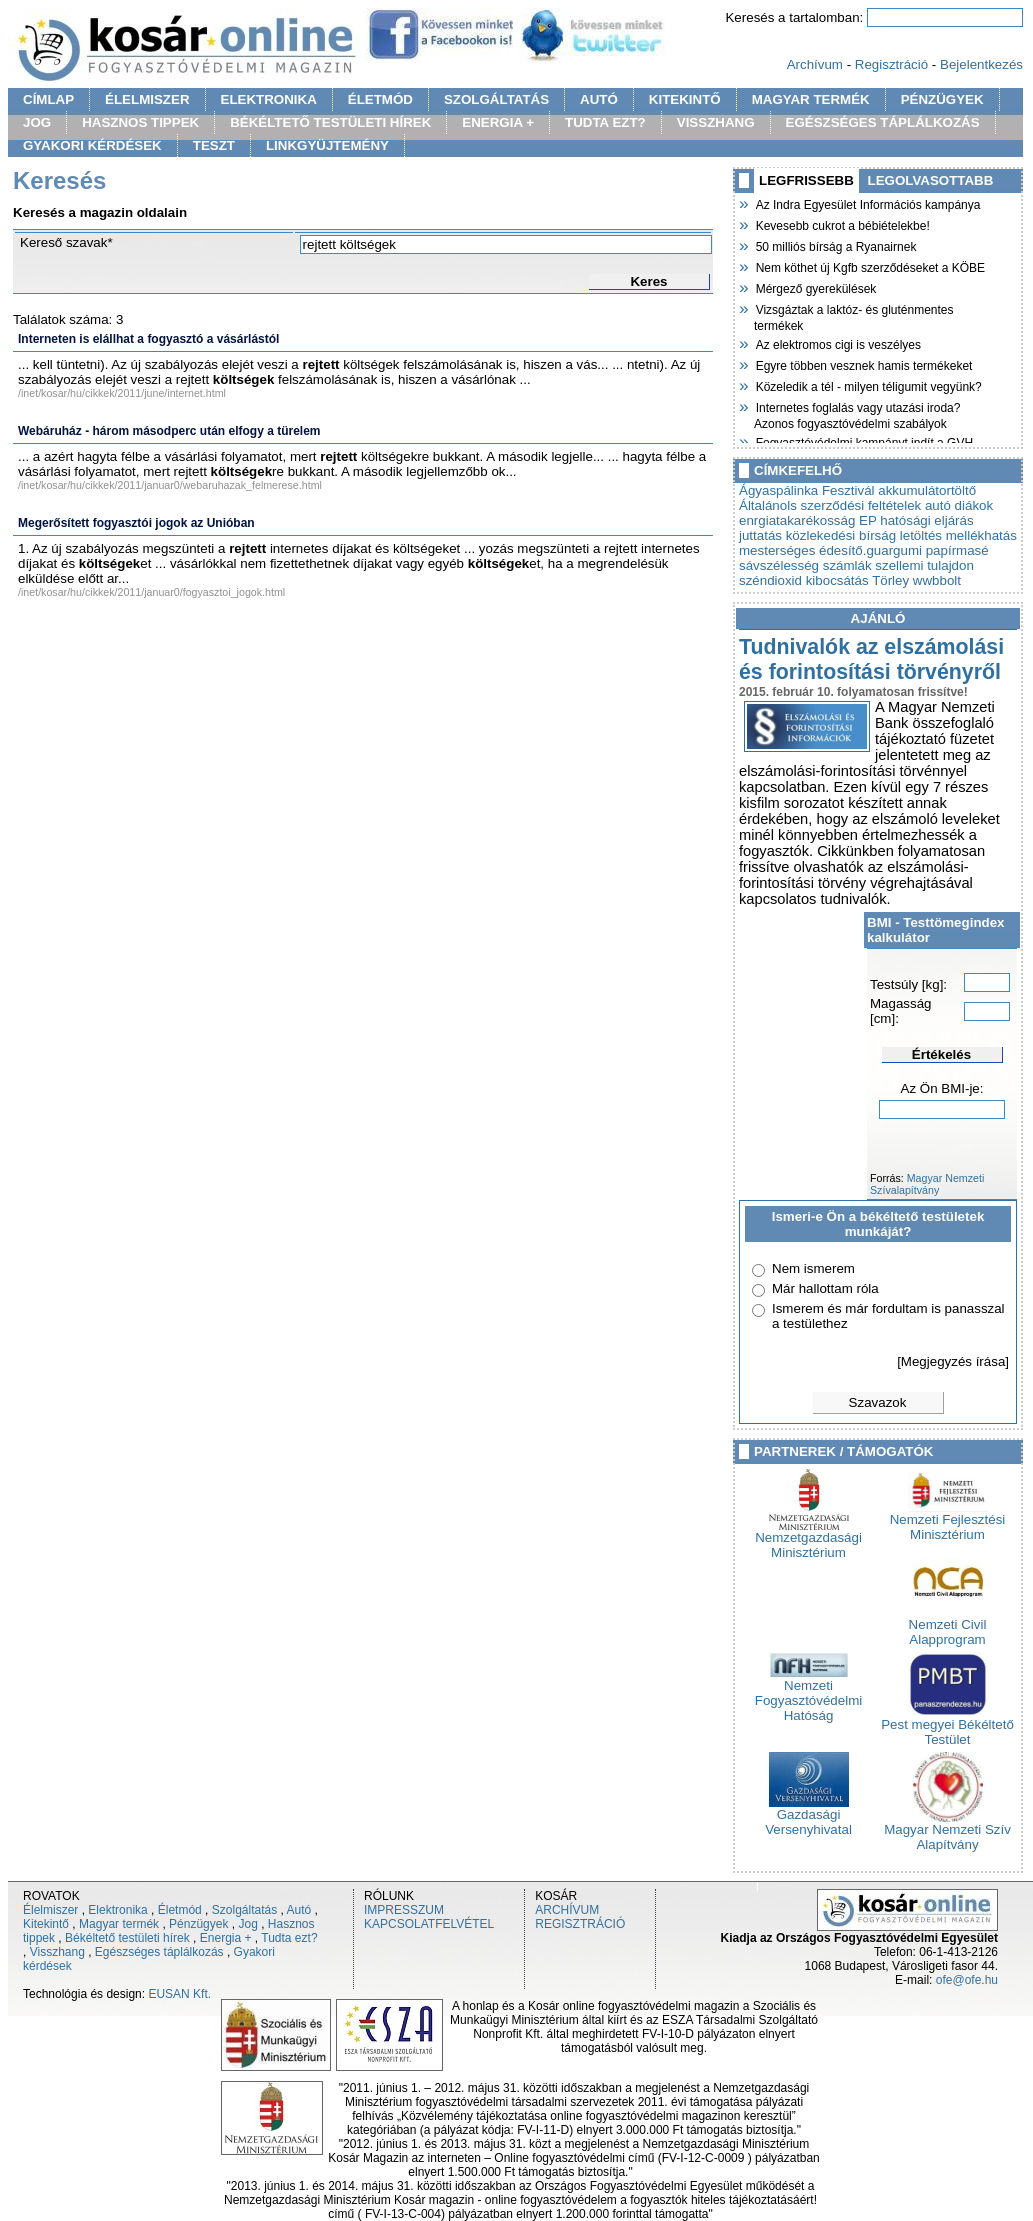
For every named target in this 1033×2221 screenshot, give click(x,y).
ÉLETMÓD (380, 99)
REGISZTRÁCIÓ (580, 1924)
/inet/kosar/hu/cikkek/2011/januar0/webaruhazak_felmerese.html (170, 485)
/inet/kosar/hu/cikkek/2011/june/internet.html (122, 393)
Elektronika (117, 1910)
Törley (890, 580)
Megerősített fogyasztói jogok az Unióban (136, 523)
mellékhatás (981, 535)
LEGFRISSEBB (806, 180)
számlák (847, 565)
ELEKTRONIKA (269, 99)
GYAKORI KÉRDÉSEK (92, 145)
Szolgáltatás (244, 1910)
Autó (299, 1910)
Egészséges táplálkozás (159, 1952)
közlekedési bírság (841, 535)
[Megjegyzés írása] (953, 1361)
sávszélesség (779, 565)
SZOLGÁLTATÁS (496, 99)
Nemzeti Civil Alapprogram (948, 1626)
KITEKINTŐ (685, 99)
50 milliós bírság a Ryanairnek (835, 245)
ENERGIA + (498, 122)
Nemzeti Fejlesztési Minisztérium (948, 1521)
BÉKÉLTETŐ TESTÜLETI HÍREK (330, 122)
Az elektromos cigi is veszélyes (837, 343)
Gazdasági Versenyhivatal (808, 1816)
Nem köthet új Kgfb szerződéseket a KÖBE (869, 266)
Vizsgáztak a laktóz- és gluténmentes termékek (854, 315)
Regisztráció (891, 64)
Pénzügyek (198, 1924)
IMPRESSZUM (404, 1910)
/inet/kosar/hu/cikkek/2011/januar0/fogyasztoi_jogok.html (151, 592)
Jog (247, 1924)
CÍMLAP (48, 99)
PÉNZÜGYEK (942, 99)
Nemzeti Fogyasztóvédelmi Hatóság (808, 1694)
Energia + (226, 1938)
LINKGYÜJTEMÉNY (327, 145)
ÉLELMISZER (147, 99)
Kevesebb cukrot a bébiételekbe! (842, 224)
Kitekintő (46, 1924)
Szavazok (878, 1402)
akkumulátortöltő (927, 490)
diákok (974, 505)
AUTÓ (599, 99)
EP (868, 520)
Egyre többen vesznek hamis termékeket (863, 364)
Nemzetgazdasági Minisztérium (808, 1539)
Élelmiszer (50, 1910)
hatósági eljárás (926, 520)
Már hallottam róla (825, 1288)
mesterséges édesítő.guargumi (830, 550)
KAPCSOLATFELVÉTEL (429, 1924)
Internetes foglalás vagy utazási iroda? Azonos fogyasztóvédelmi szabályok (857, 413)
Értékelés (941, 1054)
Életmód (180, 1910)
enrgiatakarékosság (797, 520)
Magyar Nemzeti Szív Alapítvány (947, 1831)
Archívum (815, 64)
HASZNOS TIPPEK (140, 122)
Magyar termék (119, 1924)
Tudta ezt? (289, 1938)
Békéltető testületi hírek (127, 1938)
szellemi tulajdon (924, 565)
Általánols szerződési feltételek (830, 505)
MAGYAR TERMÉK (811, 99)
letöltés (921, 535)
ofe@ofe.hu (967, 1980)
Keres (648, 281)
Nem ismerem (813, 1268)
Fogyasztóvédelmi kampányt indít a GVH (863, 441)
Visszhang (57, 1952)
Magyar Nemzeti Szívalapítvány (927, 1184)
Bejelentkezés (981, 64)
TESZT (214, 145)
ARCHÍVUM (567, 1910)
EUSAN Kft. (179, 1994)
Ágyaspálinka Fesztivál (807, 490)
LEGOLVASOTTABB (931, 180)
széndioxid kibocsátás (804, 580)
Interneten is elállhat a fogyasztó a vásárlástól (148, 339)
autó (938, 505)
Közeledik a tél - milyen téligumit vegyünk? (868, 385)
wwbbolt (937, 580)
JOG (37, 122)
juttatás (760, 535)
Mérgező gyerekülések (815, 287)
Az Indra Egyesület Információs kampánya (867, 203)
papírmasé (957, 550)
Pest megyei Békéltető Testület (947, 1726)
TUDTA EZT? (605, 122)
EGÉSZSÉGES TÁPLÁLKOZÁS (883, 122)
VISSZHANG (716, 122)
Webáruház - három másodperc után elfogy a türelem (169, 431)
